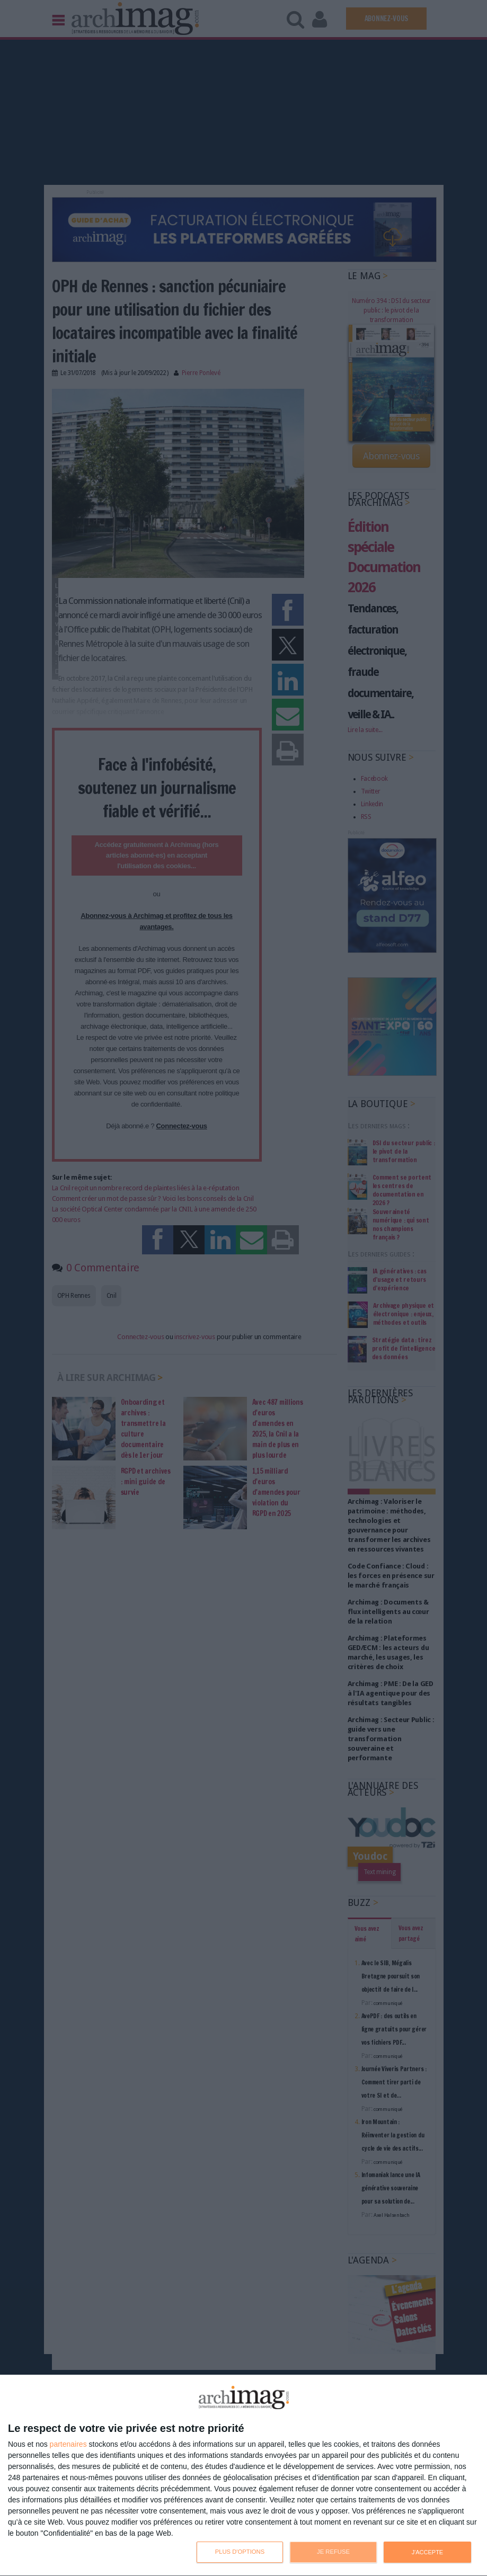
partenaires (68, 2444)
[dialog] (243, 2475)
